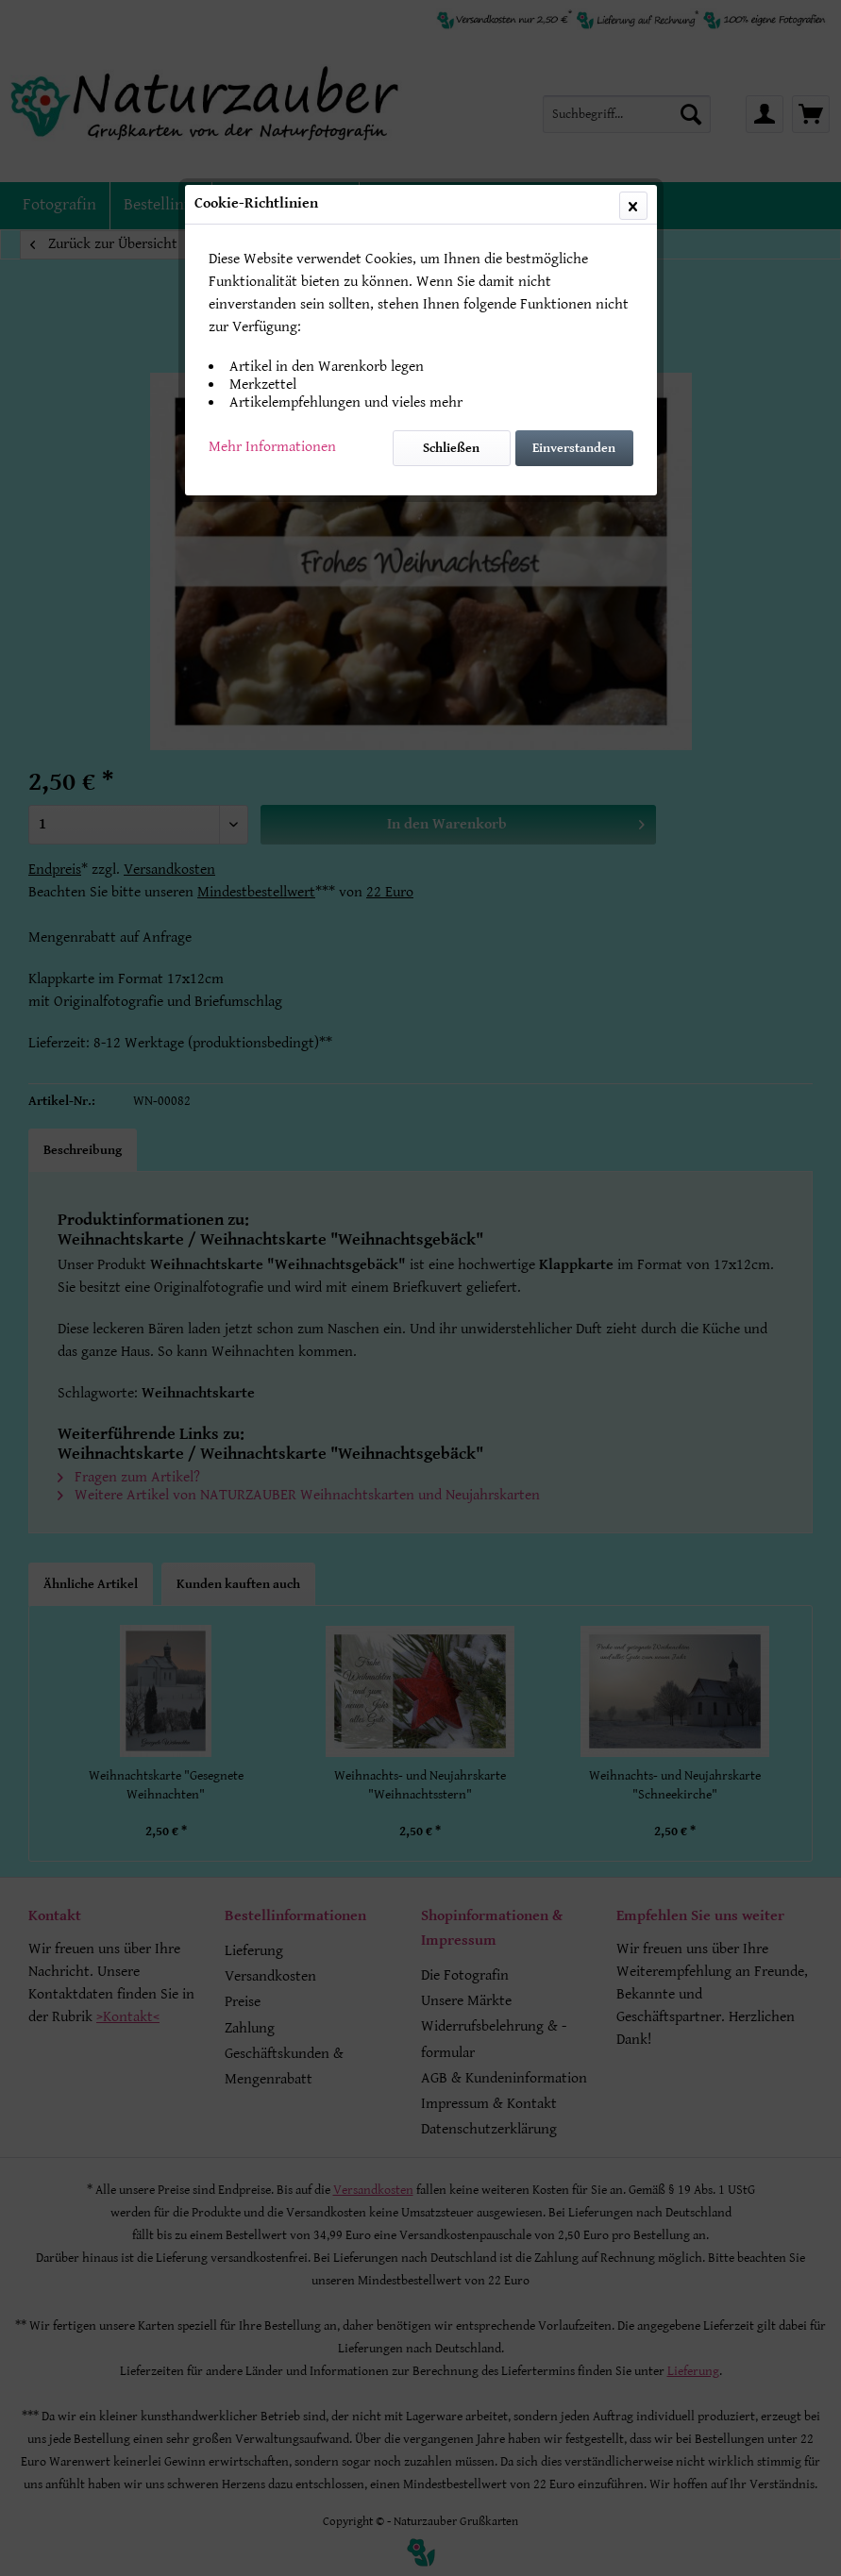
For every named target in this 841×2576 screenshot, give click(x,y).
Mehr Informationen (272, 447)
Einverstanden (573, 448)
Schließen (451, 448)
